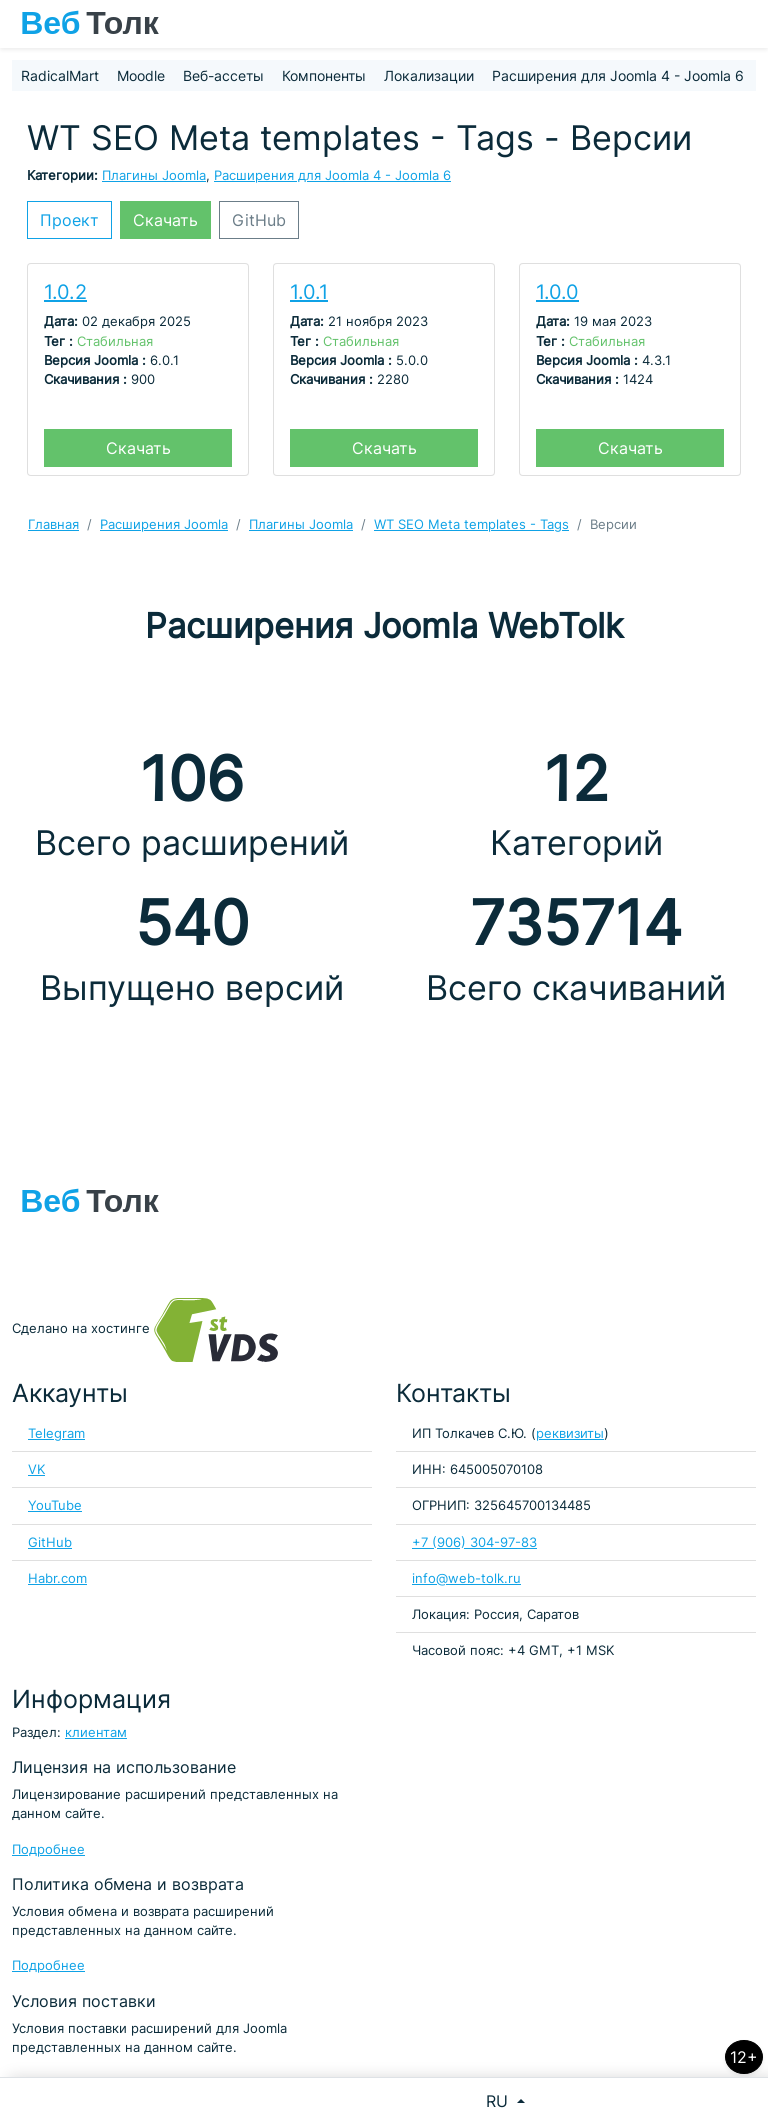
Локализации (429, 75)
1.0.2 (65, 292)
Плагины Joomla (154, 175)
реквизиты (570, 1433)
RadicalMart (60, 75)
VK (36, 1469)
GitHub (259, 220)
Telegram (56, 1433)
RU (499, 2101)
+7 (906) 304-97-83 (474, 1542)
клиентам (96, 1732)
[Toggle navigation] (743, 24)
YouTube (55, 1505)
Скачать (165, 220)
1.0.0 (557, 292)
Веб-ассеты (223, 75)
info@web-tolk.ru (466, 1578)
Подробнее (48, 1849)
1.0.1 (309, 292)
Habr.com (57, 1578)
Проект (69, 220)
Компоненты (324, 75)
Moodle (141, 75)
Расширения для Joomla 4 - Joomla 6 (618, 75)
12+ (744, 2057)
